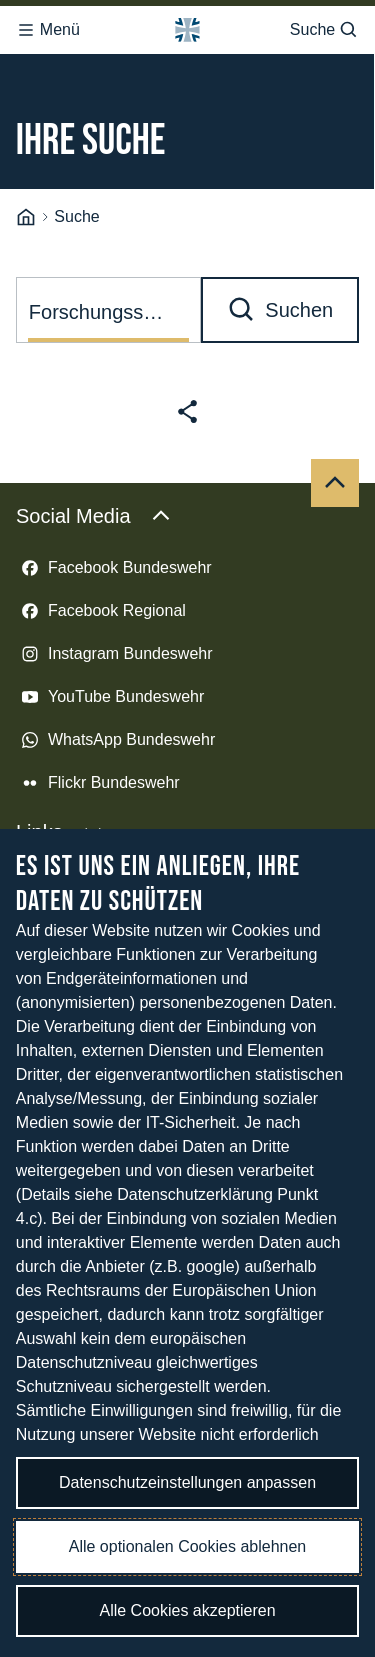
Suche (324, 24)
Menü (48, 24)
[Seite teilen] (187, 385)
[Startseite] (26, 191)
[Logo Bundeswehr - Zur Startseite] (187, 24)
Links (59, 806)
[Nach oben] (335, 457)
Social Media (93, 490)
